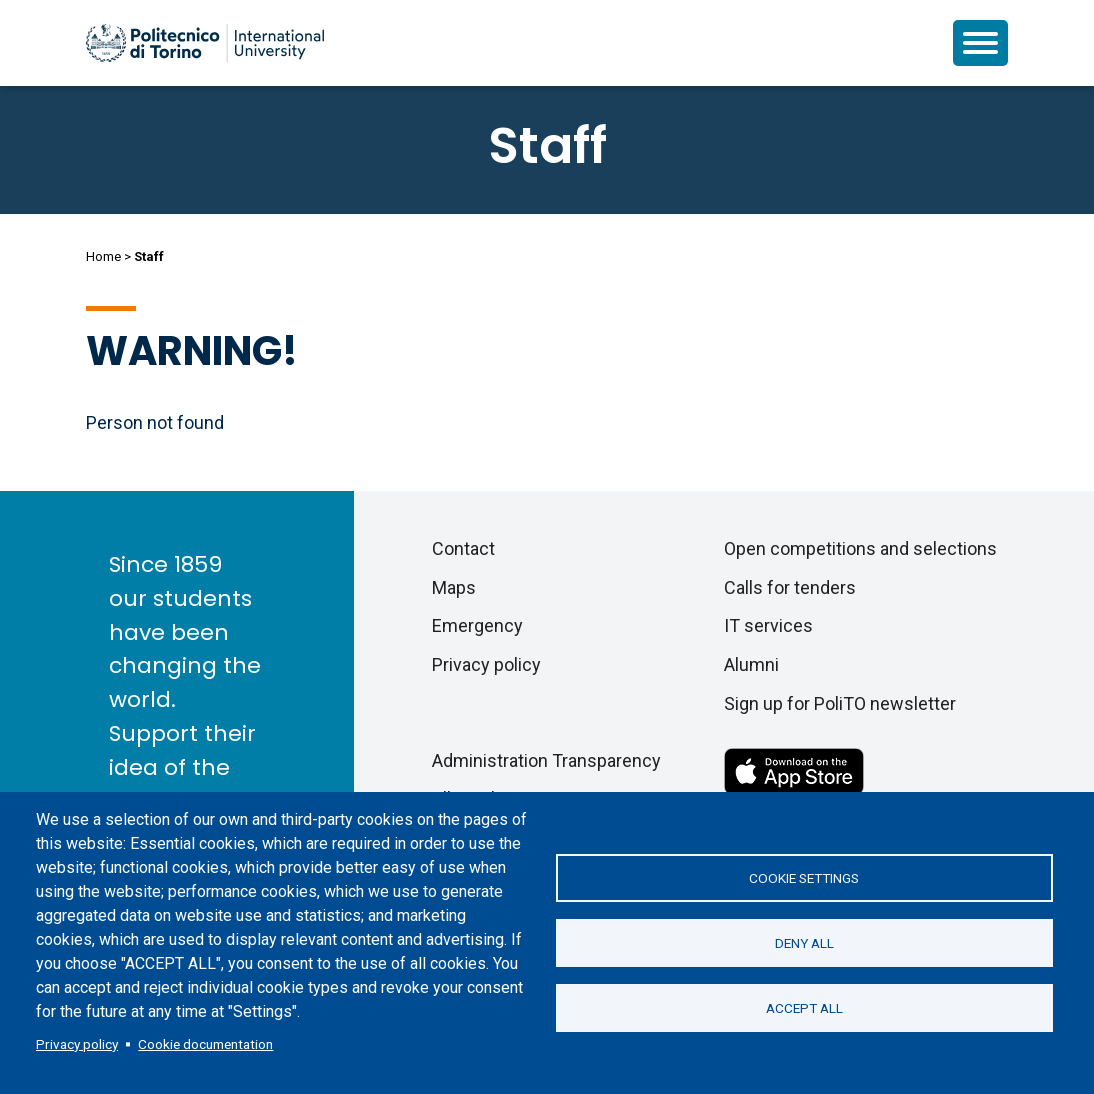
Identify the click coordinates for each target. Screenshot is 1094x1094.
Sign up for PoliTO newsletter (840, 703)
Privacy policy (77, 1044)
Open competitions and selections (860, 548)
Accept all (804, 1008)
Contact (463, 548)
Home (103, 256)
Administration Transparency (546, 760)
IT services (768, 625)
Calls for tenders (790, 587)
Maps (454, 587)
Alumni (751, 664)
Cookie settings (804, 878)
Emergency (477, 625)
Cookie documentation (205, 1044)
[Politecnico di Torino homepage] (205, 43)
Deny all (804, 943)
